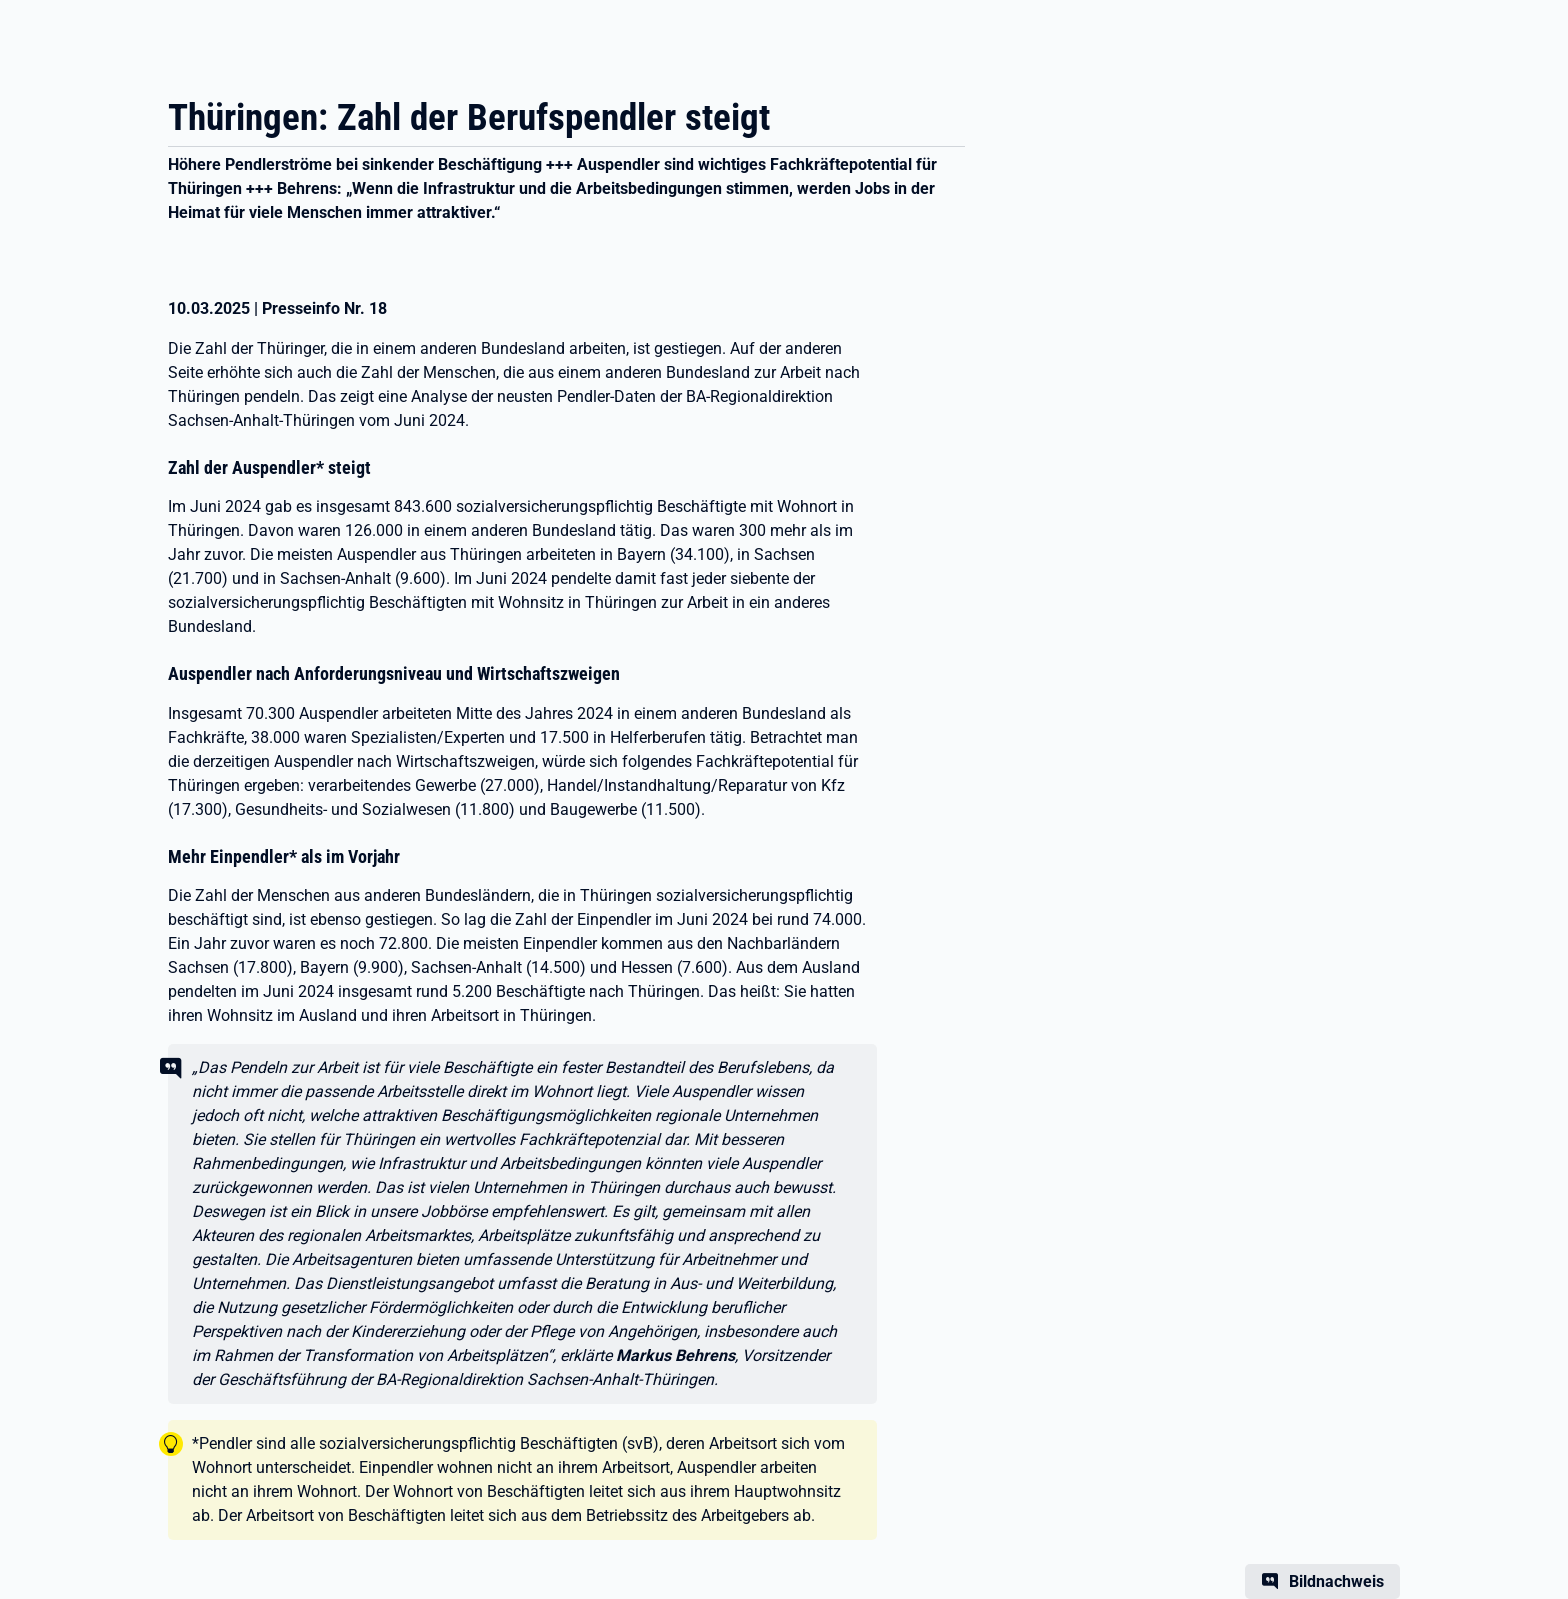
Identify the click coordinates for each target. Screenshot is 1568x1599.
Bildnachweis (1336, 1581)
